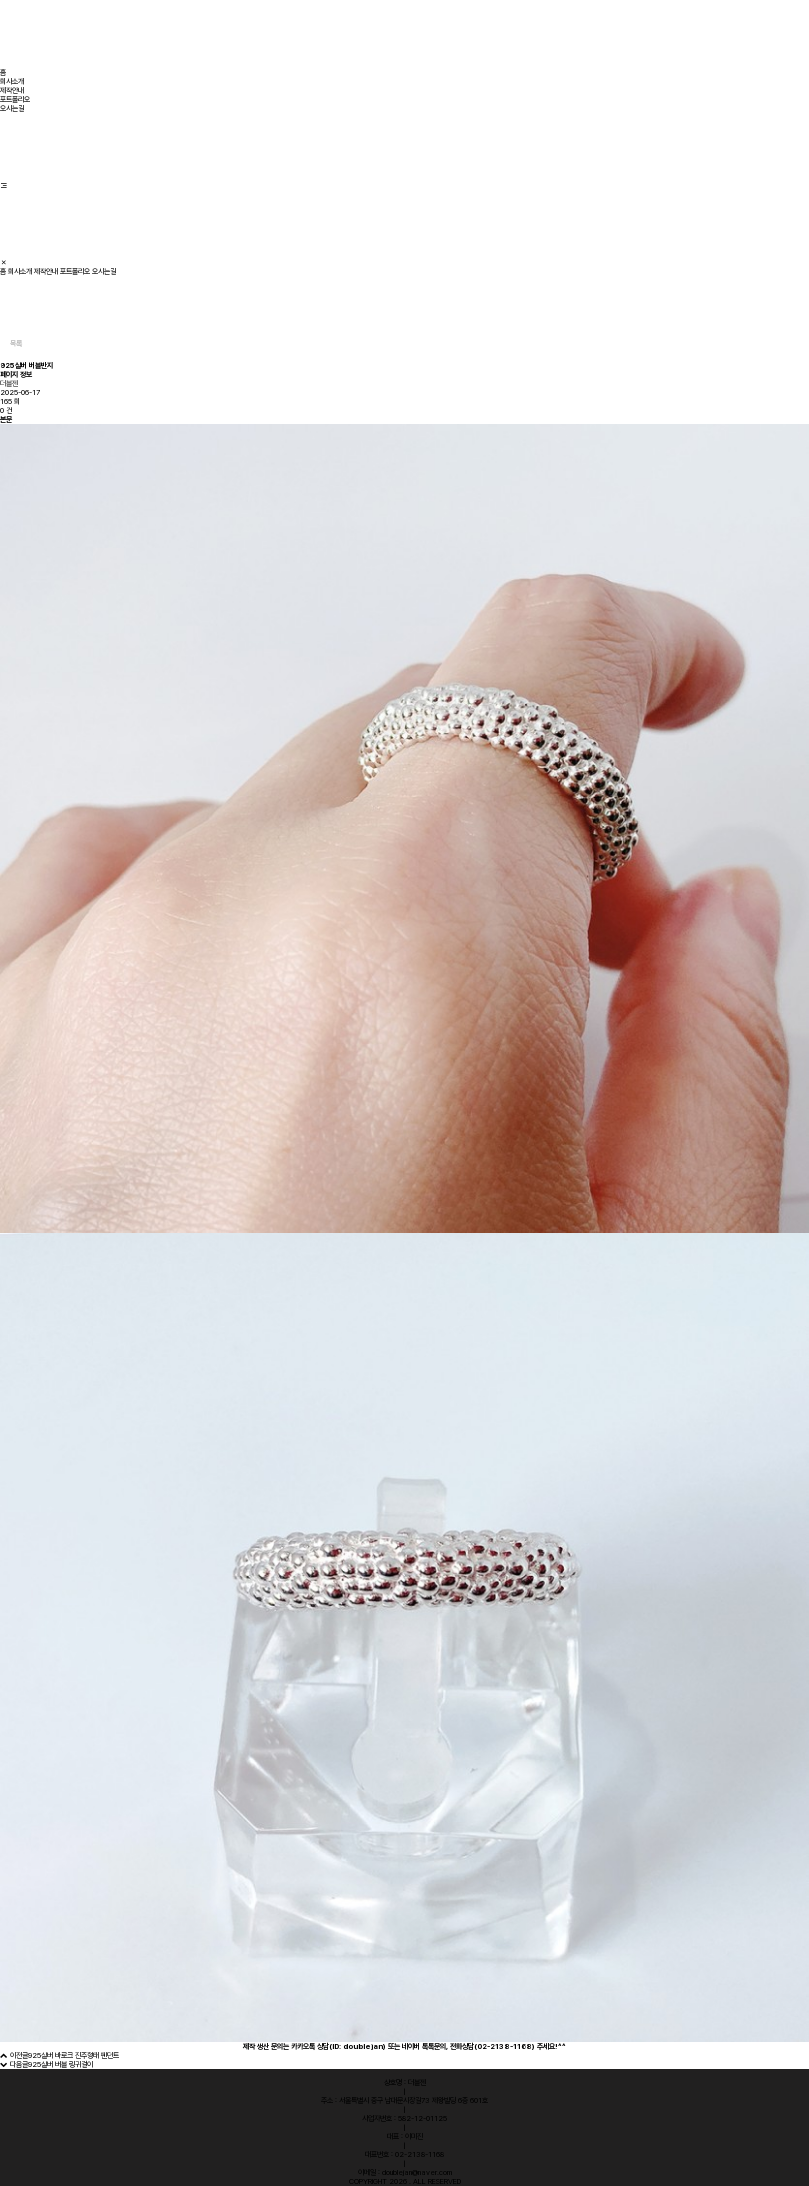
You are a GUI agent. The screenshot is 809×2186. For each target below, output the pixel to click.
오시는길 (12, 108)
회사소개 (12, 81)
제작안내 (12, 90)
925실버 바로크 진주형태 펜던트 (73, 2055)
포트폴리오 (15, 99)
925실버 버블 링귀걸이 (60, 2064)
